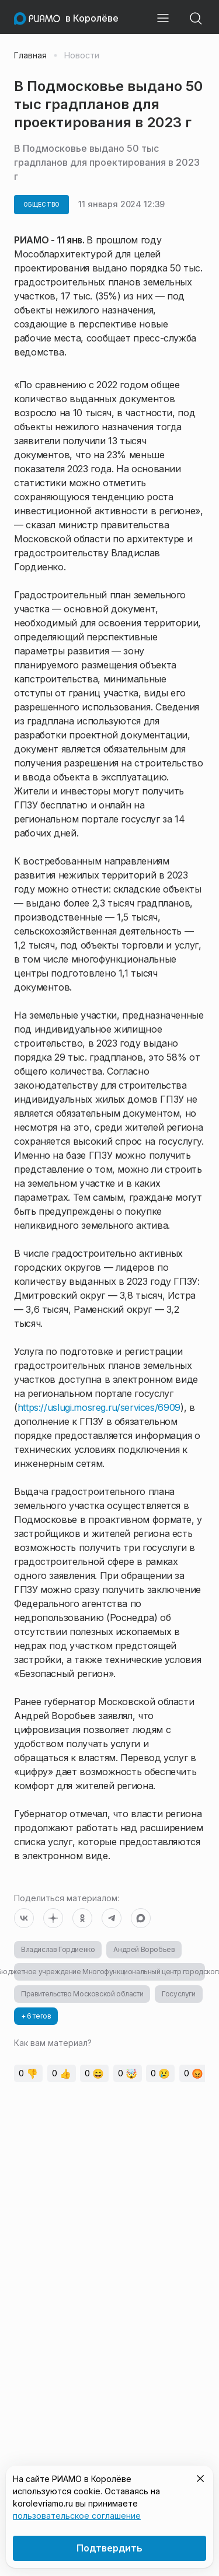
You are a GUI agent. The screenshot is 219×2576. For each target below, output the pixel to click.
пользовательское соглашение (77, 2516)
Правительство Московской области (82, 1993)
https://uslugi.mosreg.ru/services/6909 (99, 1407)
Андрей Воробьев (144, 1949)
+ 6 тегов (36, 2016)
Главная (30, 55)
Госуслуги (178, 1993)
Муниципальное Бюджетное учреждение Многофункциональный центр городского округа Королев (109, 1971)
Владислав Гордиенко (58, 1949)
